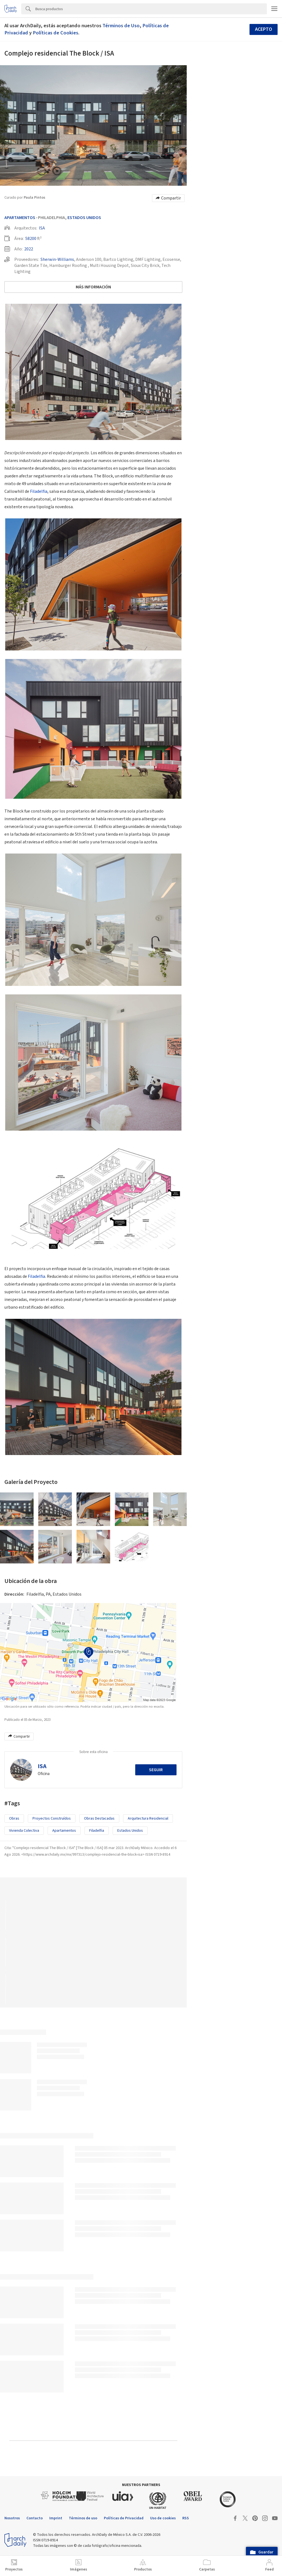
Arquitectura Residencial (148, 1818)
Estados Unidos (84, 218)
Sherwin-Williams (57, 259)
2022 (28, 249)
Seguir (156, 1770)
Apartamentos (19, 218)
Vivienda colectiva (24, 1830)
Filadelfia (38, 491)
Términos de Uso (121, 25)
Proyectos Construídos (51, 1818)
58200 (30, 239)
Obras (14, 1818)
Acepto (263, 29)
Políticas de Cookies (55, 32)
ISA (42, 228)
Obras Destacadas (99, 1818)
